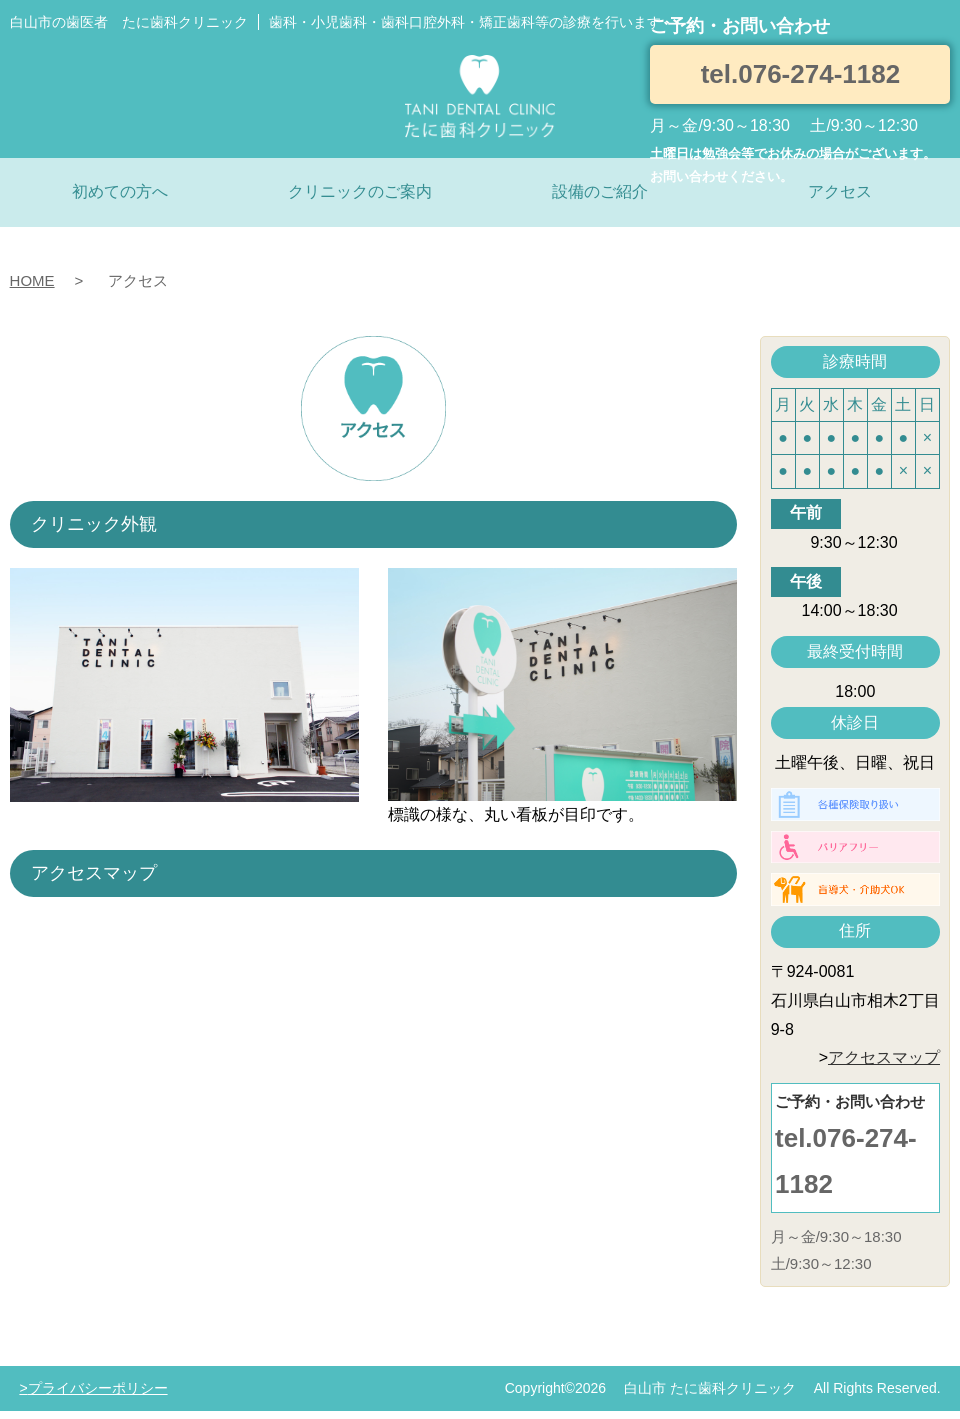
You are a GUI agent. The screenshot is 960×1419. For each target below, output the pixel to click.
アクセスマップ (884, 1057)
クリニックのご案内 (360, 191)
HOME (32, 280)
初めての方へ (120, 191)
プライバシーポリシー (98, 1388)
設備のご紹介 (600, 191)
